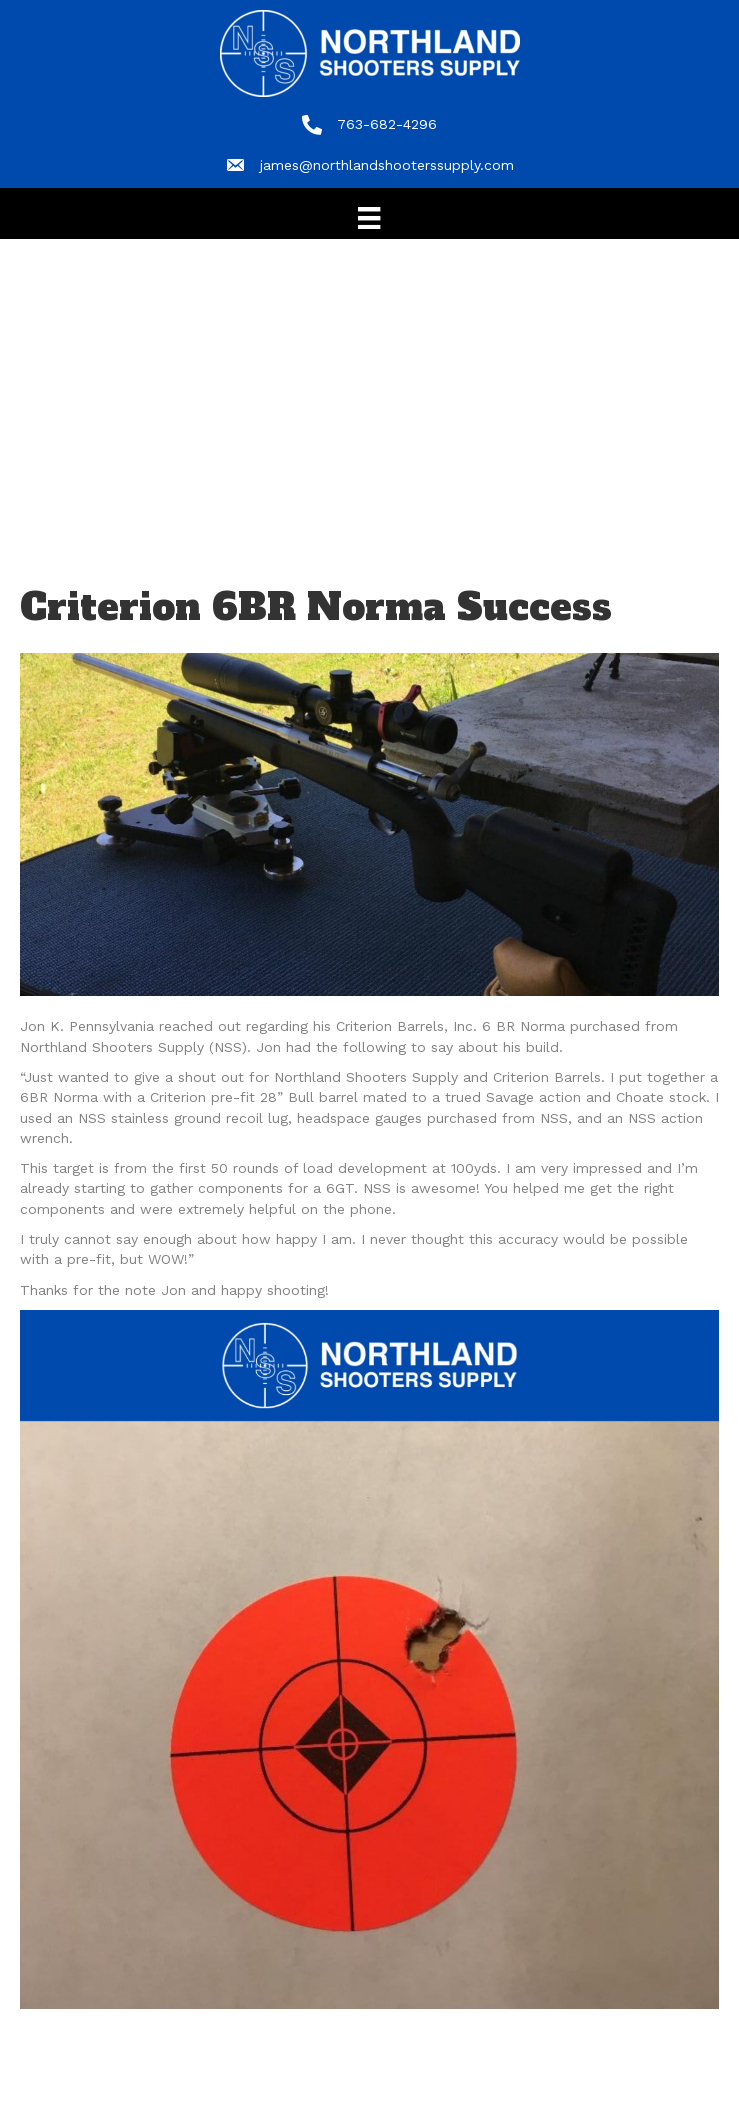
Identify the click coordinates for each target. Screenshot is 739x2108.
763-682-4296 (387, 124)
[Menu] (369, 218)
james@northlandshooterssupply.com (387, 165)
